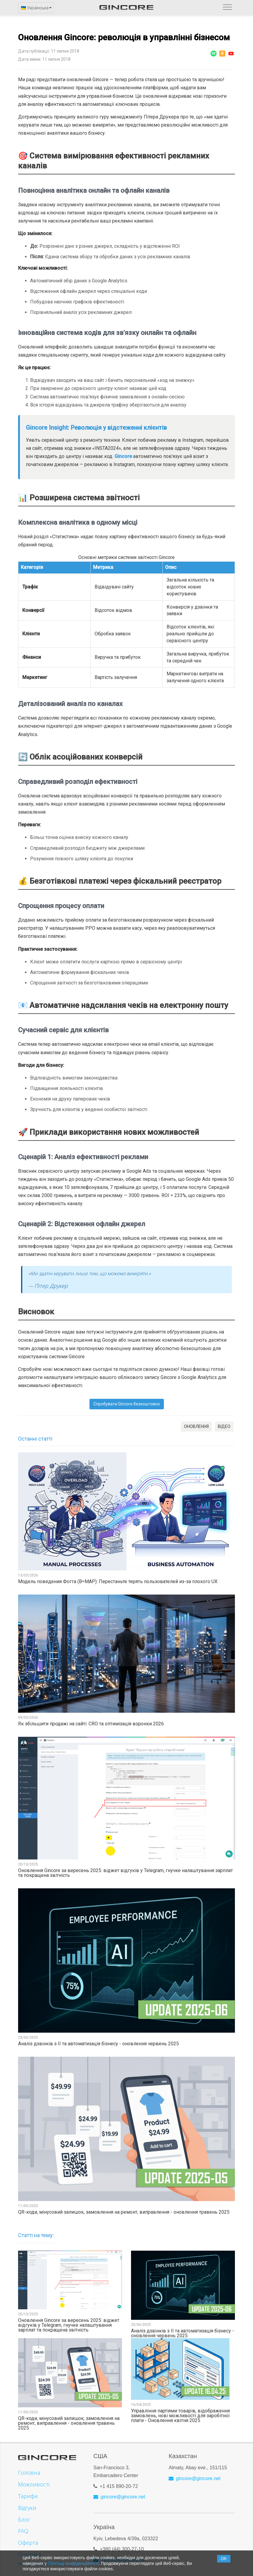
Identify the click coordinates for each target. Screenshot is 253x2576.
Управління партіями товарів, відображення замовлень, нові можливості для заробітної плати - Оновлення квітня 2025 (180, 2416)
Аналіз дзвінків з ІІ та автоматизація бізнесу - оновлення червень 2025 (98, 2043)
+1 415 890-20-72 (119, 2482)
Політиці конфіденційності (73, 2563)
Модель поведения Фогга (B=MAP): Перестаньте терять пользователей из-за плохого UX (117, 1581)
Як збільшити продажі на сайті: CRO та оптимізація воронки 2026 (91, 1723)
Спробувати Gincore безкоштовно (126, 1404)
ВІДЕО (224, 1426)
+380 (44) (111, 2545)
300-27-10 (133, 2545)
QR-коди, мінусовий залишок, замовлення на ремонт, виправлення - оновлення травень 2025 (124, 2212)
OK (224, 2558)
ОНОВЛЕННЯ (196, 1426)
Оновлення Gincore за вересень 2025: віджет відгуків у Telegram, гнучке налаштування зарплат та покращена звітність (125, 1873)
